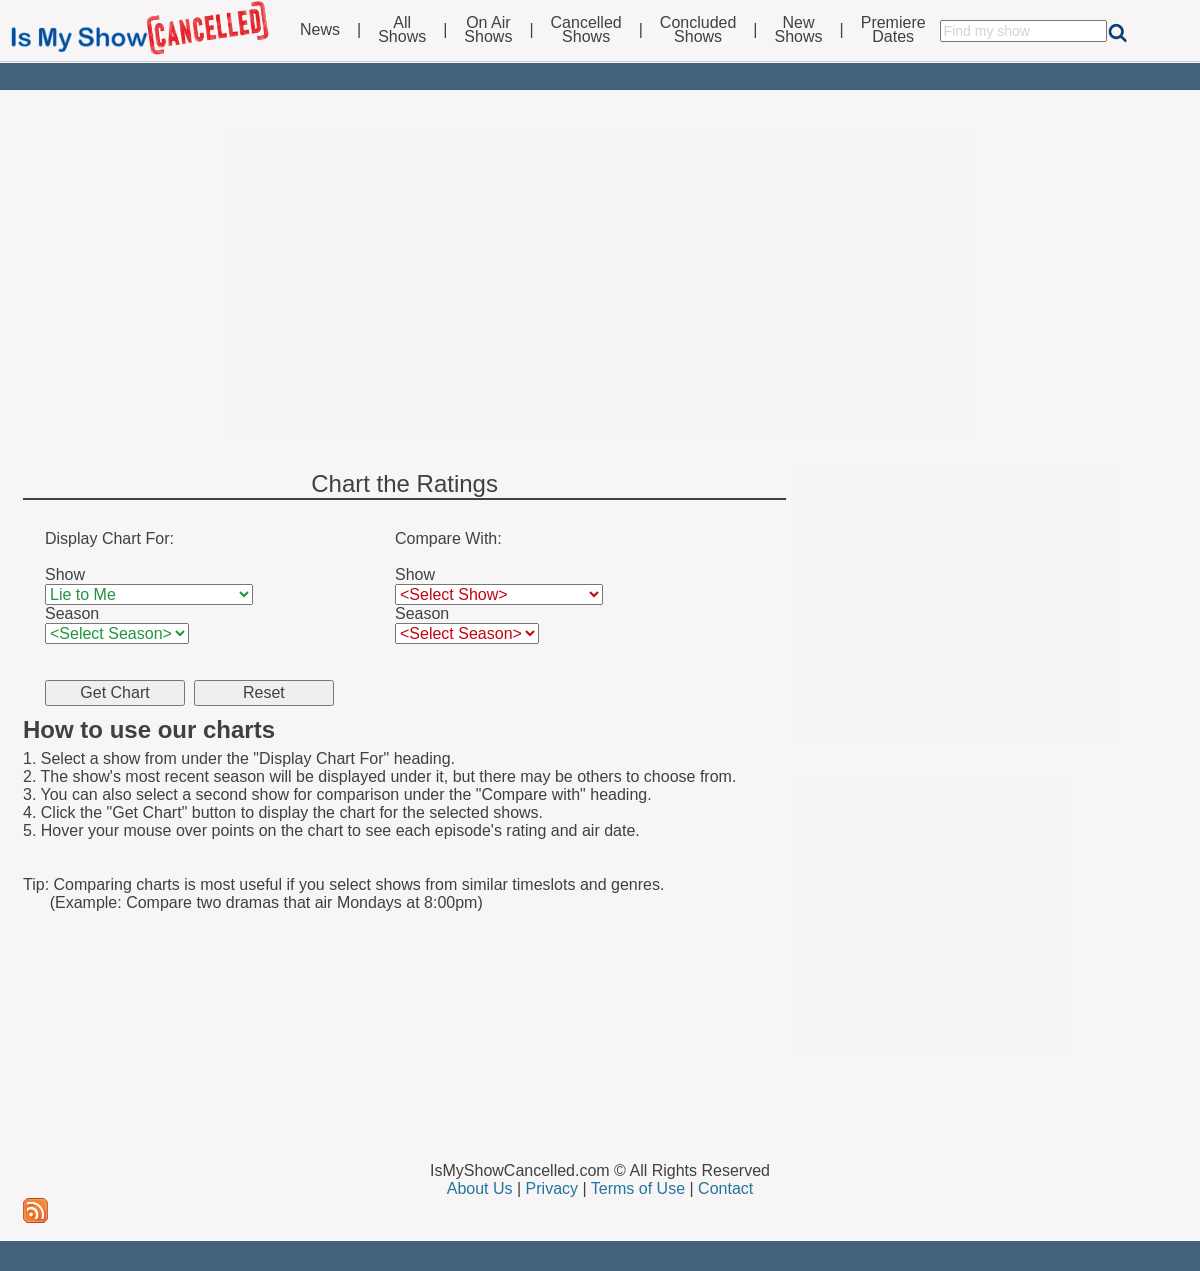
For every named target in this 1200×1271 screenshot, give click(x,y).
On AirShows (488, 30)
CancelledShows (586, 30)
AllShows (402, 30)
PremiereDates (893, 30)
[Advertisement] (600, 282)
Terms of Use (638, 1188)
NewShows (799, 30)
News (320, 30)
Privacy (552, 1188)
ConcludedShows (698, 30)
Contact (725, 1188)
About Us (480, 1188)
